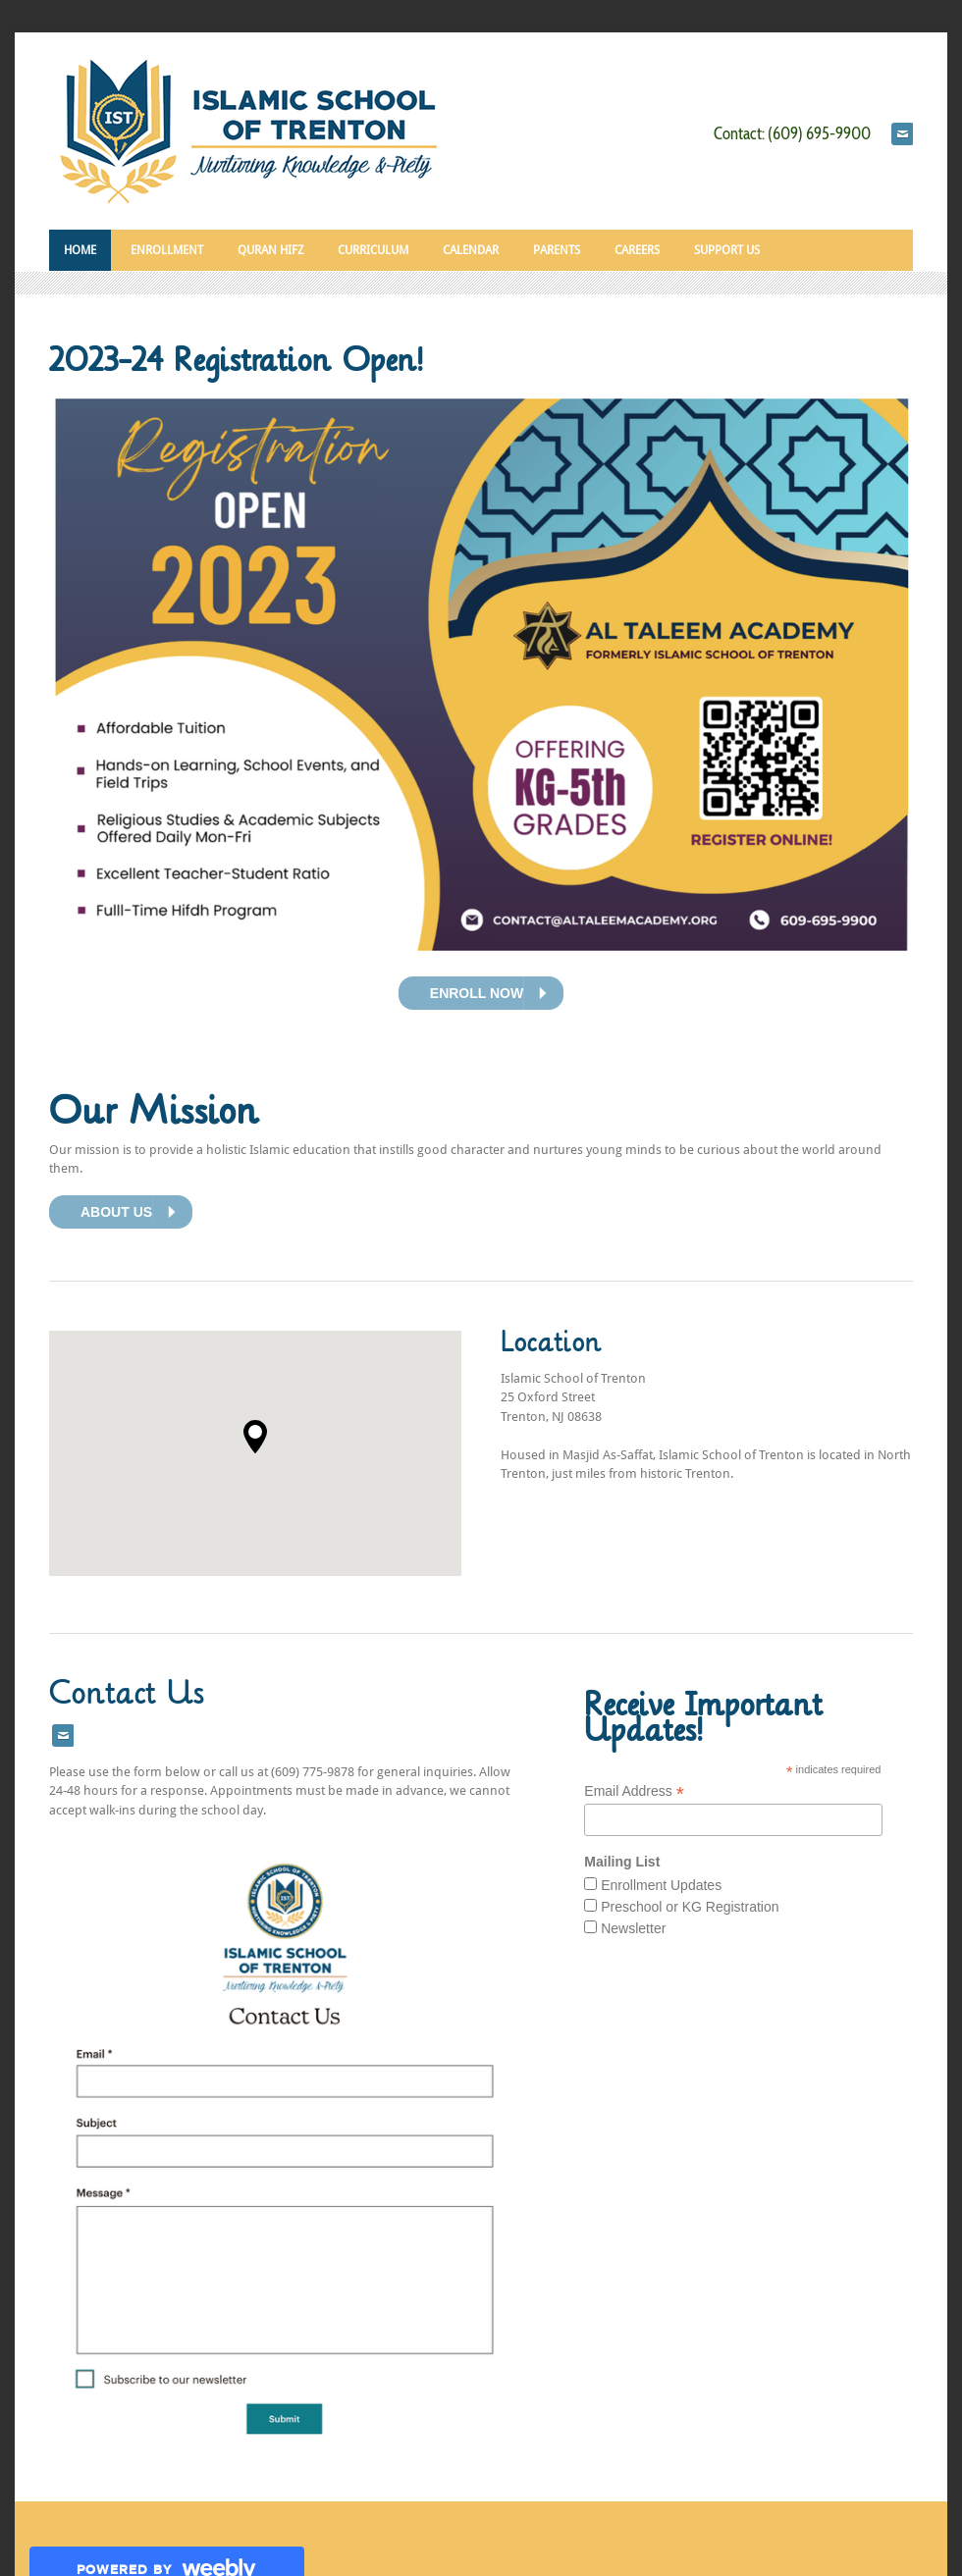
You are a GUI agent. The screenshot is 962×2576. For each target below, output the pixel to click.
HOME (80, 250)
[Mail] (902, 134)
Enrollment (167, 250)
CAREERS (637, 250)
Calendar (471, 250)
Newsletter (633, 1928)
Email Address (634, 1791)
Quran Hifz (270, 250)
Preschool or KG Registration (689, 1907)
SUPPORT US (727, 250)
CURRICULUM (373, 250)
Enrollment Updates (661, 1885)
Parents (556, 250)
